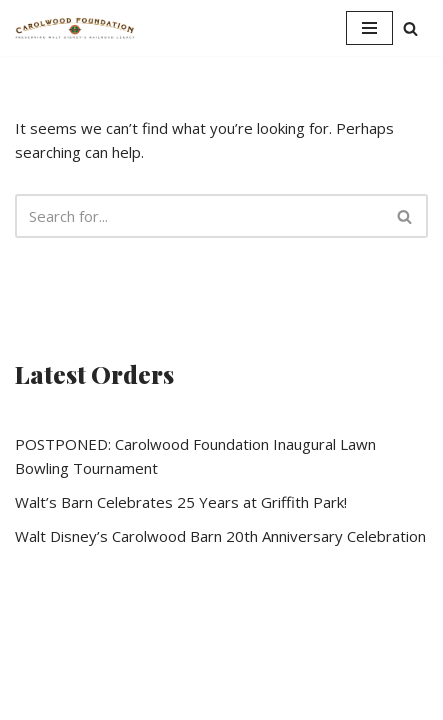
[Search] (410, 28)
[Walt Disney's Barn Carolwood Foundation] (75, 28)
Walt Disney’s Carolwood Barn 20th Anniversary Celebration (220, 536)
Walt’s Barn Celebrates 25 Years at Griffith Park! (181, 502)
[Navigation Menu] (369, 28)
